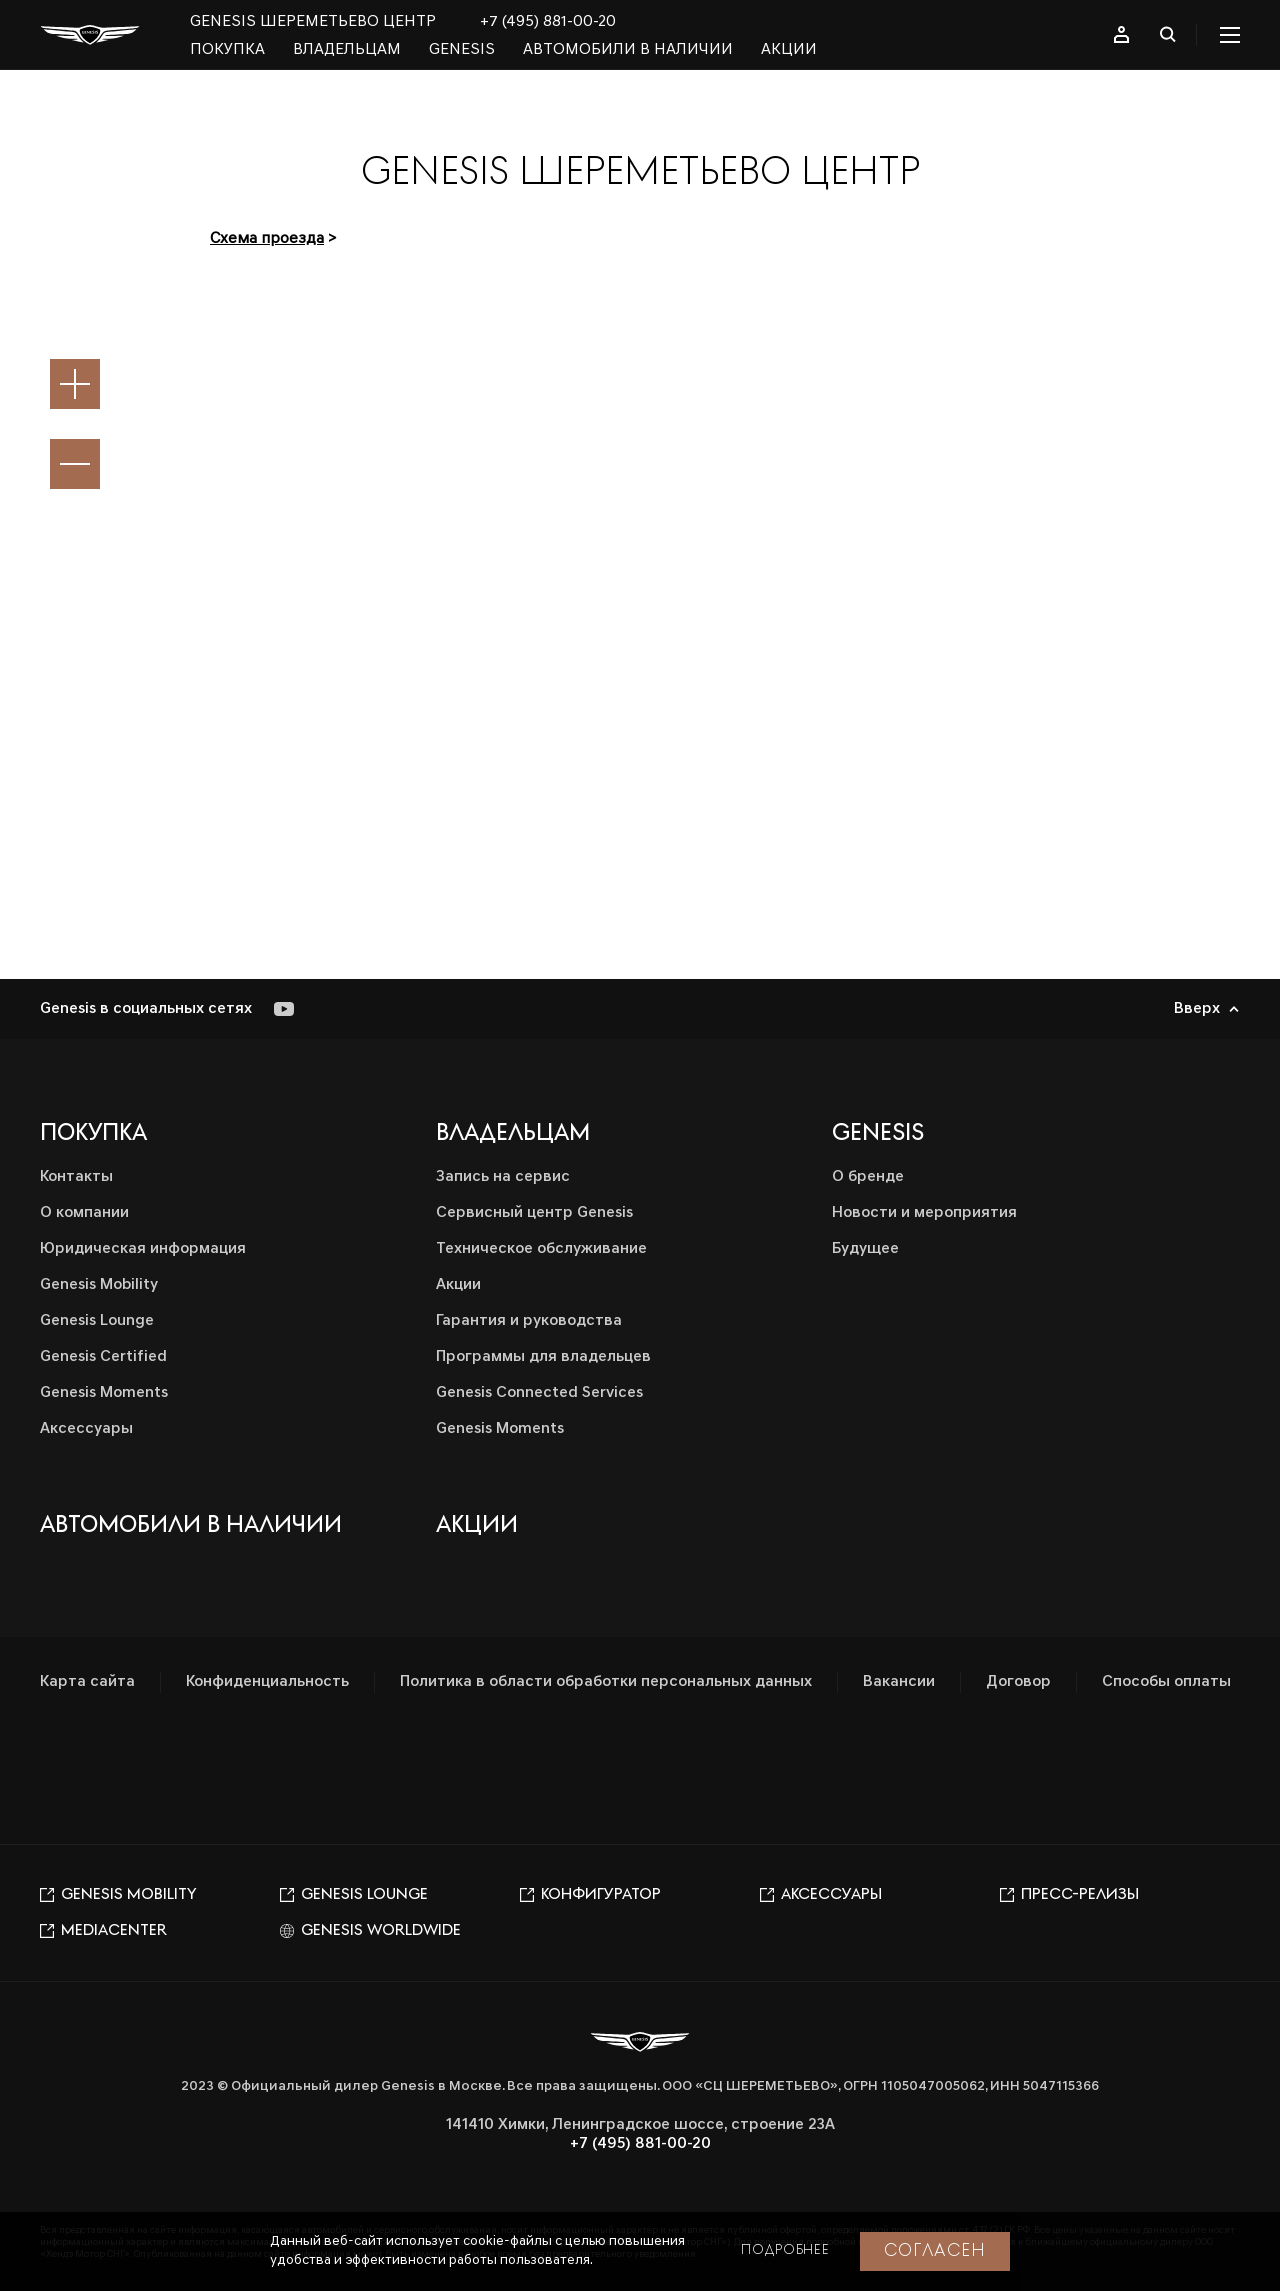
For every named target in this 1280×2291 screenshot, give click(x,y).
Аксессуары (86, 1429)
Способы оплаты (1166, 1682)
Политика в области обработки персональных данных (606, 1682)
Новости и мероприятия (924, 1213)
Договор (1018, 1682)
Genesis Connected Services (539, 1393)
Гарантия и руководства (529, 1321)
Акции (789, 50)
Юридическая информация (143, 1249)
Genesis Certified (103, 1357)
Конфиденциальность (267, 1682)
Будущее (865, 1249)
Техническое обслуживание (541, 1249)
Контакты (76, 1177)
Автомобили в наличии (628, 50)
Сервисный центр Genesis (534, 1213)
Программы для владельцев (543, 1357)
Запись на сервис (503, 1177)
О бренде (868, 1177)
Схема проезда (267, 239)
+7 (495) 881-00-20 (548, 22)
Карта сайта (87, 1682)
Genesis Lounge (97, 1321)
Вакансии (899, 1682)
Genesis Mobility (99, 1285)
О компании (84, 1213)
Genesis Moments (104, 1393)
